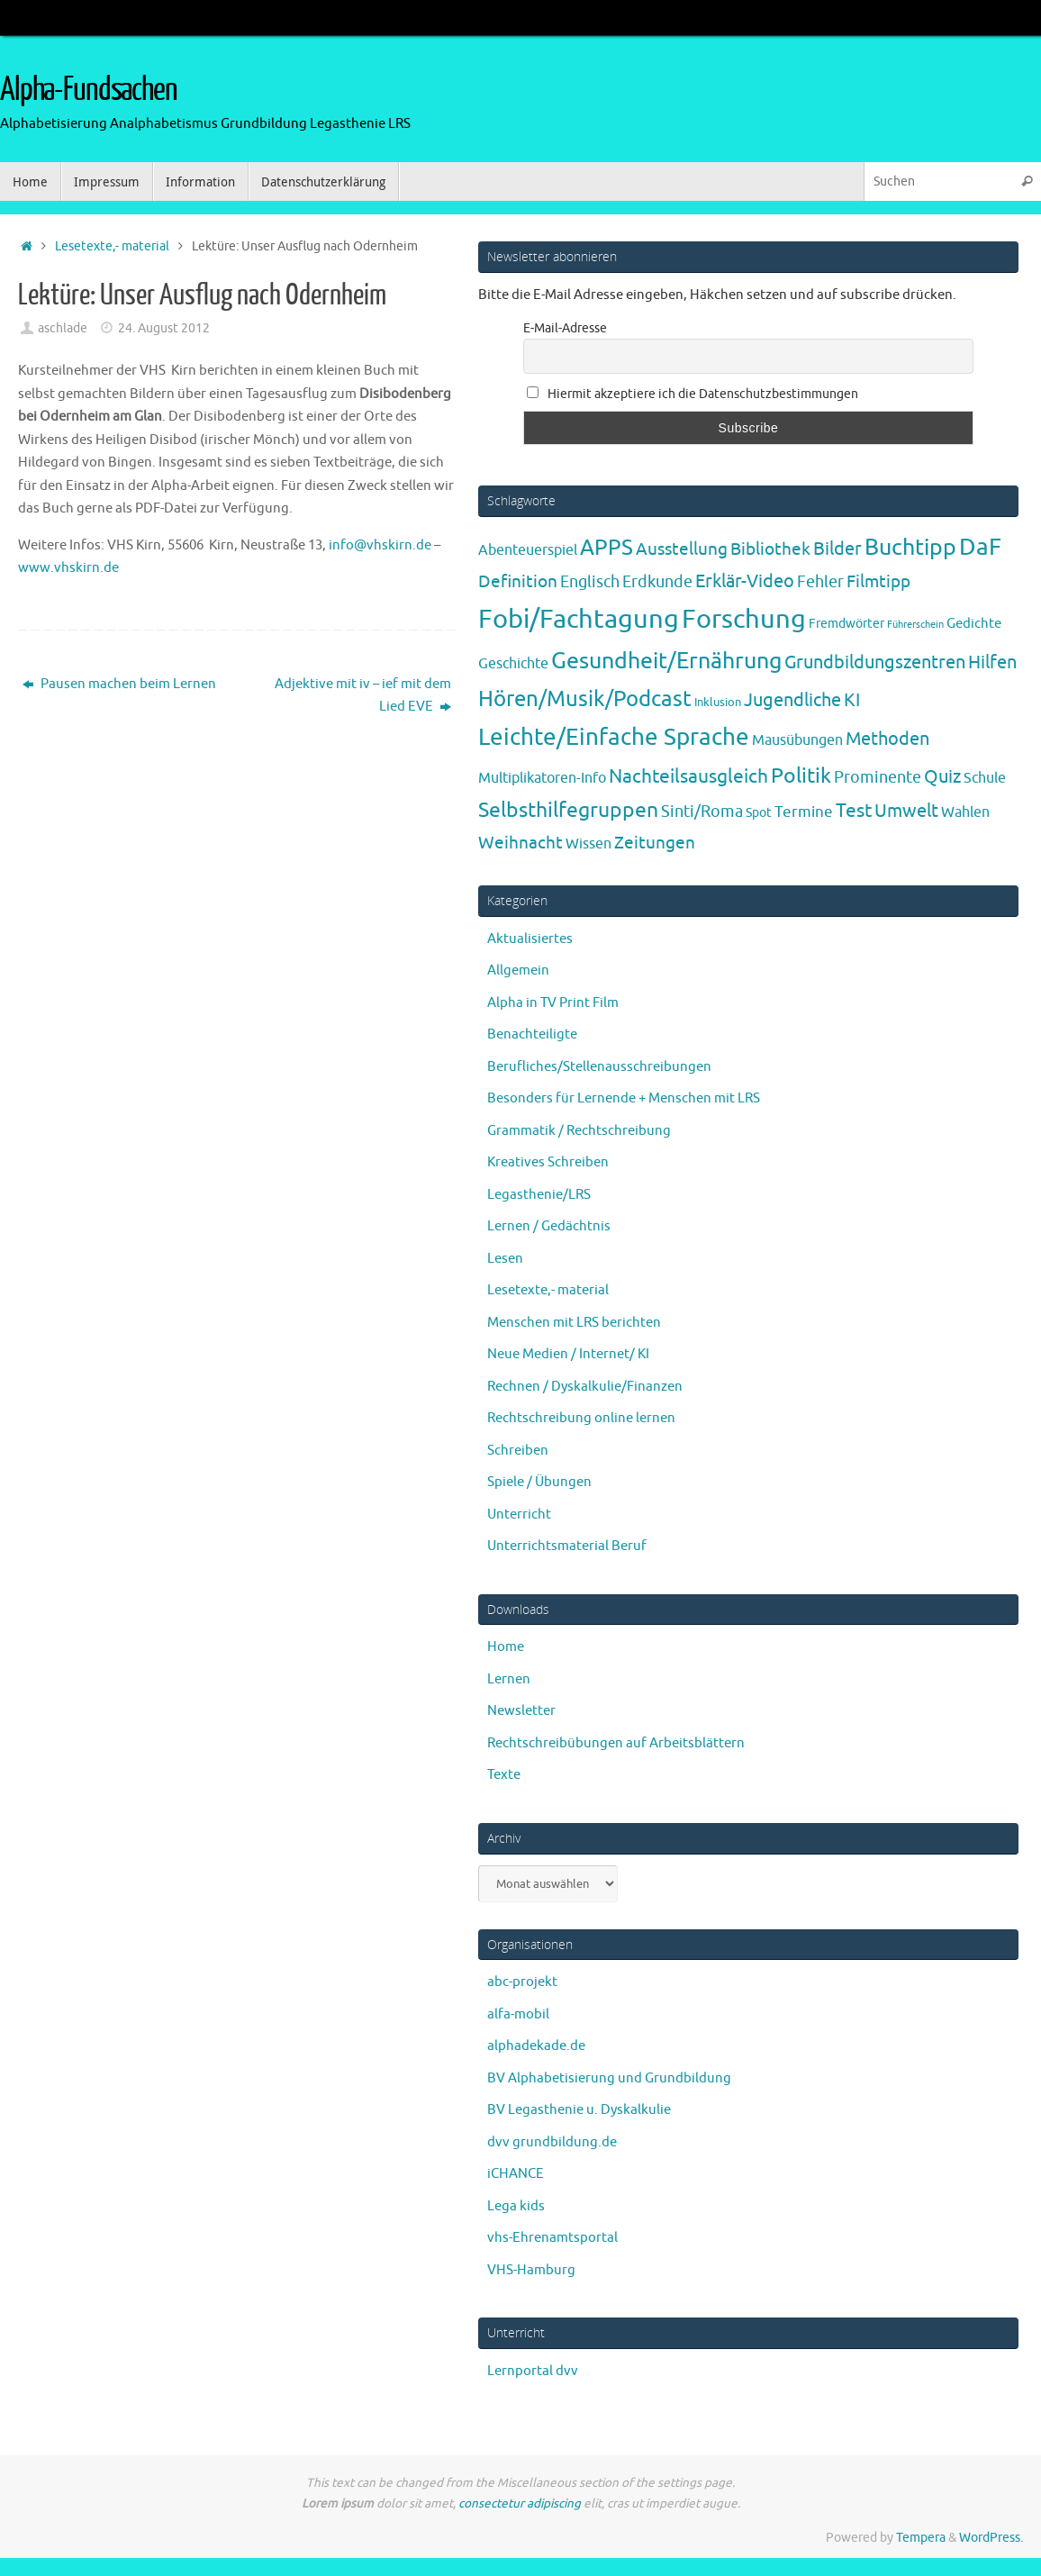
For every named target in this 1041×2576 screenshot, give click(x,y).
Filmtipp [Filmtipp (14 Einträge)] (878, 582)
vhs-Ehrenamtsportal (552, 2237)
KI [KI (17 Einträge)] (852, 700)
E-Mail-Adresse (565, 328)
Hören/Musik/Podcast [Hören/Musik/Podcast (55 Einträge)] (585, 698)
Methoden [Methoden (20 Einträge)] (887, 739)
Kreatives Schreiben (548, 1162)
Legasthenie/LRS (539, 1194)
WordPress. (991, 2537)
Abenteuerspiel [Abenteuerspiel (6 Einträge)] (527, 550)
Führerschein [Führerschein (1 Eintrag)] (915, 624)
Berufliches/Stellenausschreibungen (599, 1066)
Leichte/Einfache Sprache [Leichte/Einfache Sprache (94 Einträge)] (613, 737)
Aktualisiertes (530, 939)
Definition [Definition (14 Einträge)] (517, 582)
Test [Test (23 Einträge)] (854, 810)
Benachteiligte (532, 1034)
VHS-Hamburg (531, 2270)
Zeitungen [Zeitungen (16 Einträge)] (654, 842)
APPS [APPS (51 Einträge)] (606, 547)
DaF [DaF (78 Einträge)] (980, 547)
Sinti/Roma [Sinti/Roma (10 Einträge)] (702, 811)
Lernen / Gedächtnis (549, 1226)
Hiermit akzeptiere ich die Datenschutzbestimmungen (692, 394)
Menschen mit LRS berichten (574, 1322)
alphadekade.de (536, 2045)
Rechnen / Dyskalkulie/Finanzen (585, 1386)
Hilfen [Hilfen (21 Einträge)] (992, 662)
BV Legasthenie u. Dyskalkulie (579, 2109)
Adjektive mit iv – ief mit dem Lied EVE (363, 696)
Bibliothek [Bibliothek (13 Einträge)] (770, 549)
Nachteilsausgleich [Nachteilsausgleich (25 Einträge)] (688, 776)
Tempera (921, 2537)
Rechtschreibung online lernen (581, 1418)
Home (505, 1646)
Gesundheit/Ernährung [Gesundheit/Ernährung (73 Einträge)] (666, 661)
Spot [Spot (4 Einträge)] (759, 812)
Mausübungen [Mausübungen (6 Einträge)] (797, 740)
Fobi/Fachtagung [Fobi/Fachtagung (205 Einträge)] (578, 619)
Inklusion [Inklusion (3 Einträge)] (717, 702)
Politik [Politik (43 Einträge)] (801, 776)
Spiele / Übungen (539, 1482)
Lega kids (516, 2206)
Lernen (508, 1679)
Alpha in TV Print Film (553, 1002)
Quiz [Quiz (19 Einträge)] (942, 777)
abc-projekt (522, 1982)
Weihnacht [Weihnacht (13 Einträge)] (520, 843)
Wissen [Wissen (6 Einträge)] (588, 844)
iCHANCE (515, 2173)
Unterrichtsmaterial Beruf (567, 1546)
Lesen (505, 1258)
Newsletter (521, 1710)
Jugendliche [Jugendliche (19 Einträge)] (792, 700)
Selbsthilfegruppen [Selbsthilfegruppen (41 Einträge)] (568, 810)
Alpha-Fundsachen (88, 90)
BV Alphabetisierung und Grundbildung (609, 2078)
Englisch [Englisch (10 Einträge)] (590, 582)
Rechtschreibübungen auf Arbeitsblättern (616, 1743)
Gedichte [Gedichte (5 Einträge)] (973, 623)
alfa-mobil (518, 2014)
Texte (503, 1774)
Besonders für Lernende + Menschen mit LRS (623, 1098)
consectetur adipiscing (519, 2503)
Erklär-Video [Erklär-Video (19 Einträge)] (744, 581)
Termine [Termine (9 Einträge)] (803, 811)
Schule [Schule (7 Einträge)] (985, 777)
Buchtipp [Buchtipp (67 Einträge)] (910, 547)
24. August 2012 (164, 328)
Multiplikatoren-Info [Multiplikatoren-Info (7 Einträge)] (542, 777)
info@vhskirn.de (380, 545)
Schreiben (517, 1450)
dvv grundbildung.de (552, 2142)
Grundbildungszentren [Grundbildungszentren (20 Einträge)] (874, 662)
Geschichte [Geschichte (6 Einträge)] (513, 664)
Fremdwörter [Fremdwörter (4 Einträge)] (846, 623)
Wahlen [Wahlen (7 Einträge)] (965, 812)
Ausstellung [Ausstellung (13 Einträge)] (682, 549)
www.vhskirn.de (68, 567)
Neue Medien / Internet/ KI (568, 1354)
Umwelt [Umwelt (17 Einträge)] (906, 811)
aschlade (62, 328)
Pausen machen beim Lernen (119, 684)
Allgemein (518, 970)
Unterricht (519, 1514)
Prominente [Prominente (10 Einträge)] (877, 777)
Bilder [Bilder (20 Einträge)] (837, 549)
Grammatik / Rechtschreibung (579, 1130)
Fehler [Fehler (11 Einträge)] (820, 582)
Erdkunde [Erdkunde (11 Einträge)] (657, 582)
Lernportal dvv (532, 2371)
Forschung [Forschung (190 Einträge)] (744, 619)
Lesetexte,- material (112, 246)
